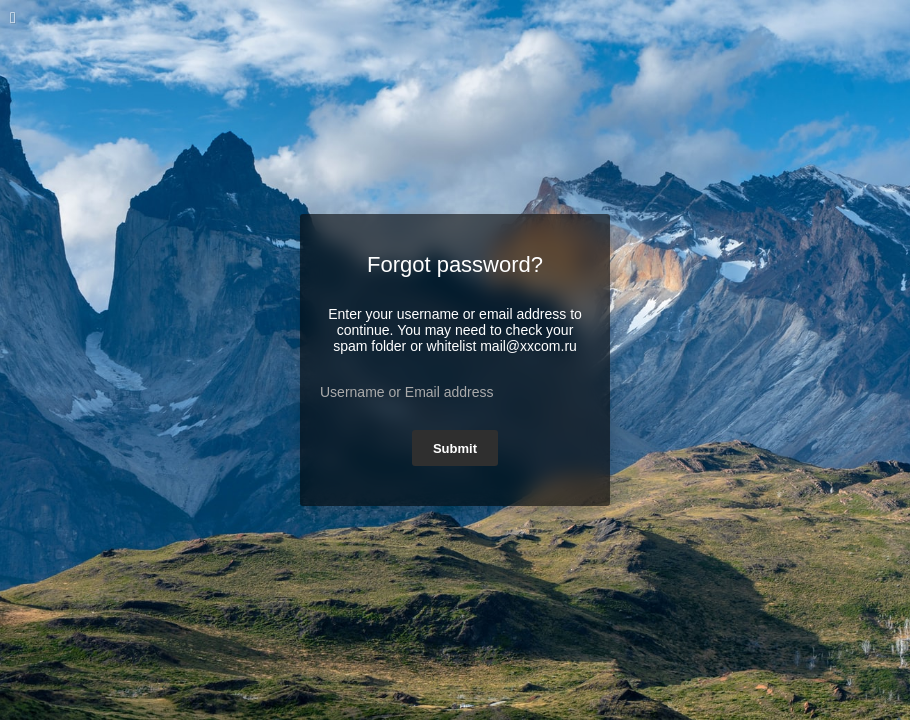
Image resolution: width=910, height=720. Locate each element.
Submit (455, 448)
